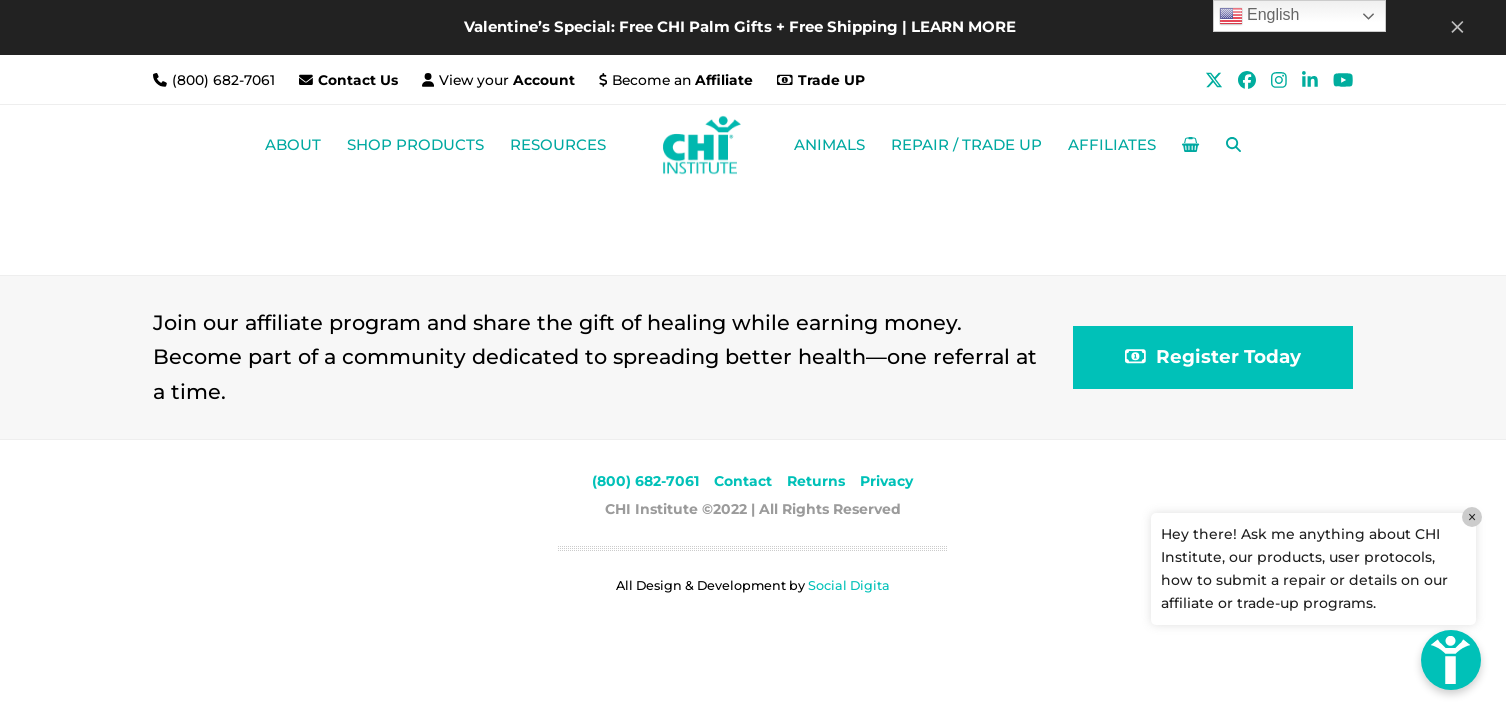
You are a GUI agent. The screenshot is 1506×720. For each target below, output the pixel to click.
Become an (682, 80)
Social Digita (849, 585)
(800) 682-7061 (225, 80)
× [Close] (1472, 517)
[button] (1190, 145)
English (1259, 16)
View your (507, 80)
